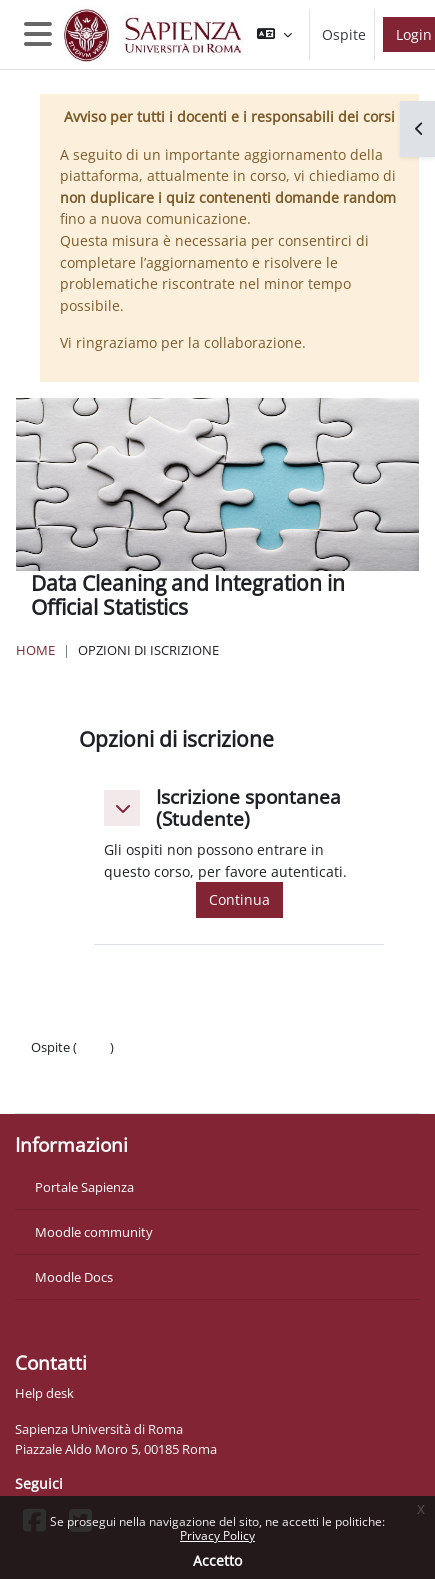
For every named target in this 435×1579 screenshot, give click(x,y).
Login (93, 1047)
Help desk (44, 1393)
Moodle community (94, 1232)
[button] (274, 34)
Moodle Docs (74, 1277)
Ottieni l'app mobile (89, 1087)
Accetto (217, 1560)
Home (35, 650)
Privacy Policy (217, 1535)
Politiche (56, 1067)
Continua (239, 899)
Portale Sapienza (84, 1187)
